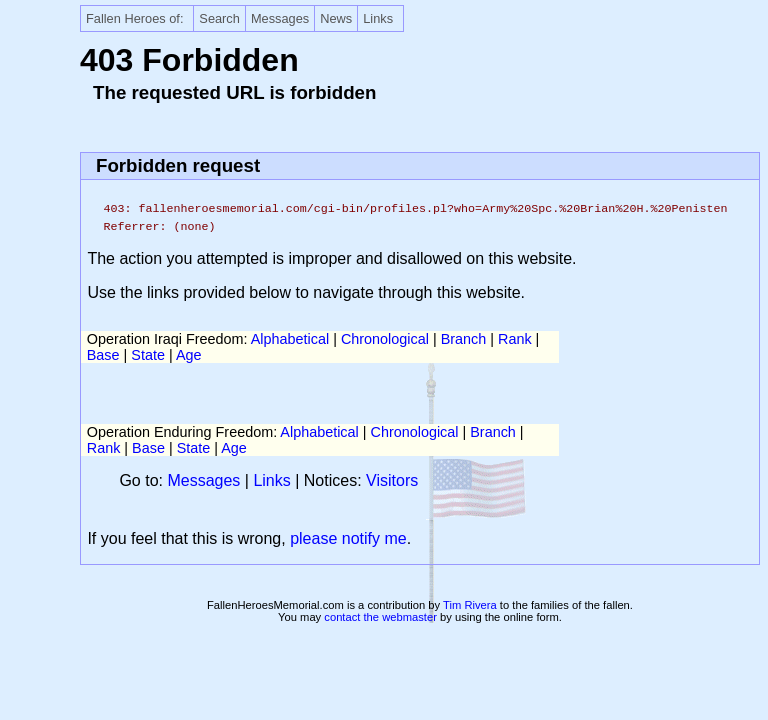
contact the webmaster (380, 617)
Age (189, 355)
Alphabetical (290, 339)
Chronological (385, 339)
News (336, 18)
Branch (464, 339)
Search (219, 18)
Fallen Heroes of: (134, 18)
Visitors (392, 480)
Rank (515, 339)
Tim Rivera (470, 605)
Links (378, 18)
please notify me (348, 538)
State (148, 355)
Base (103, 355)
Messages (280, 18)
